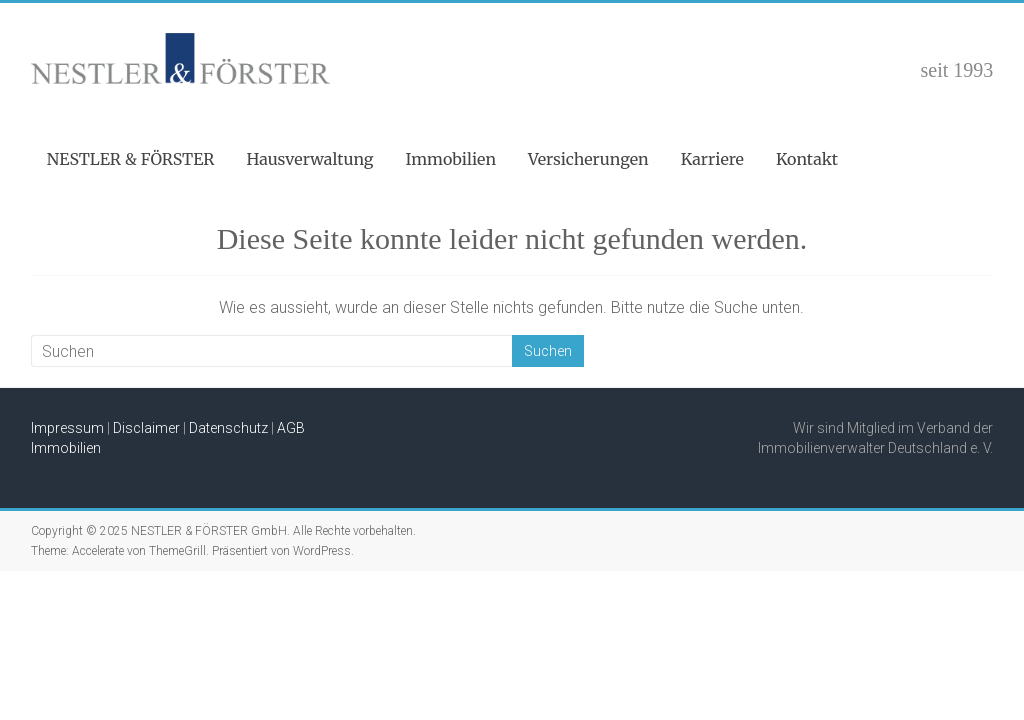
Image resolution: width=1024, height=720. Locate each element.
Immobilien (451, 159)
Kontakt (807, 159)
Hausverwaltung (310, 159)
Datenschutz (228, 428)
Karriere (712, 159)
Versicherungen (588, 159)
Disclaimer (146, 428)
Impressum (67, 428)
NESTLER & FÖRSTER (131, 159)
